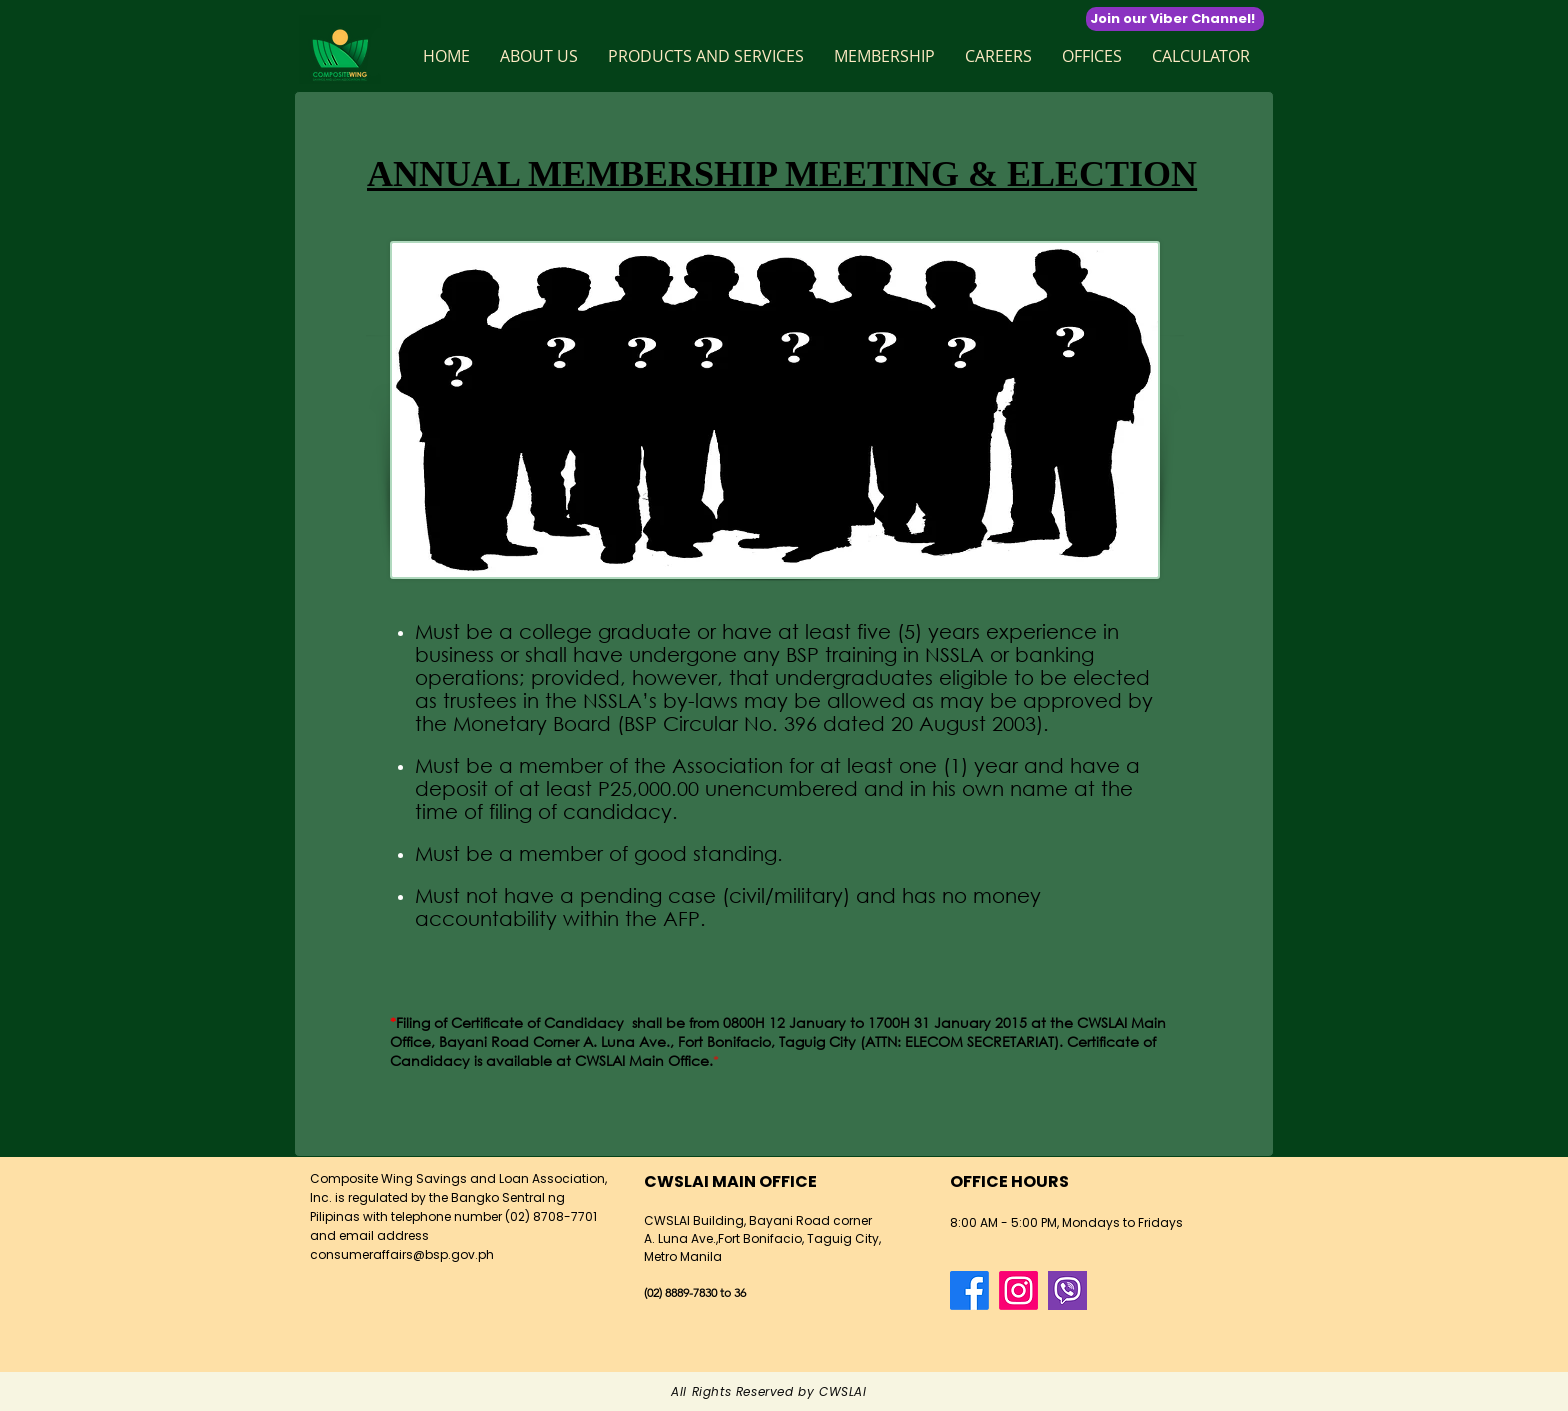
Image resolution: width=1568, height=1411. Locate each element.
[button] (539, 56)
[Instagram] (1018, 1290)
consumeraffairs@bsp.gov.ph (402, 1254)
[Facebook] (969, 1290)
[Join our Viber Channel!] (1175, 19)
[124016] (1067, 1290)
